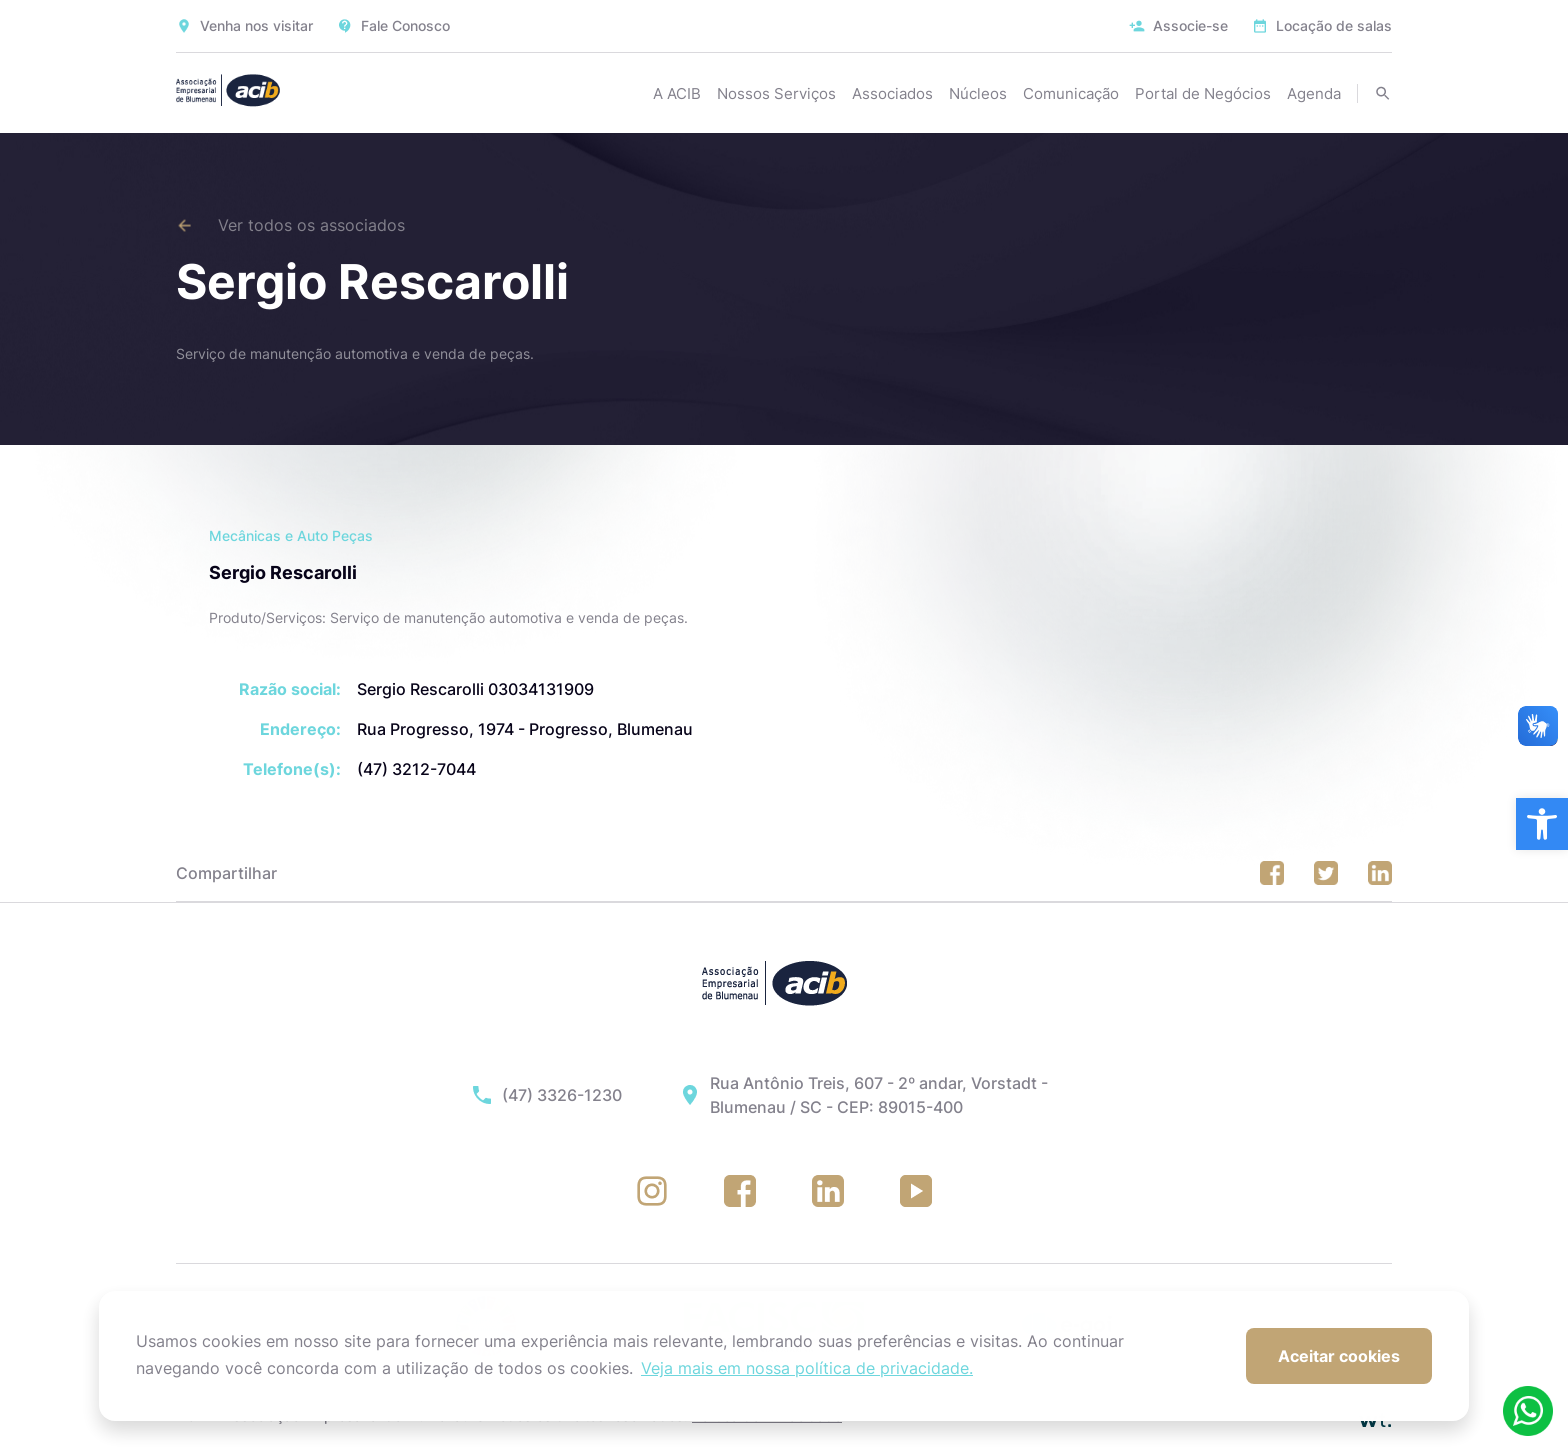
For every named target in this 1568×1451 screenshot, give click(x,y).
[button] (1542, 824)
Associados (892, 93)
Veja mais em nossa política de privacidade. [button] (807, 1368)
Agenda (1314, 93)
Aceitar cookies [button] (1339, 1356)
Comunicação (1071, 93)
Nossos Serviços (776, 93)
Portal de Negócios (1203, 93)
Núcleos (978, 93)
